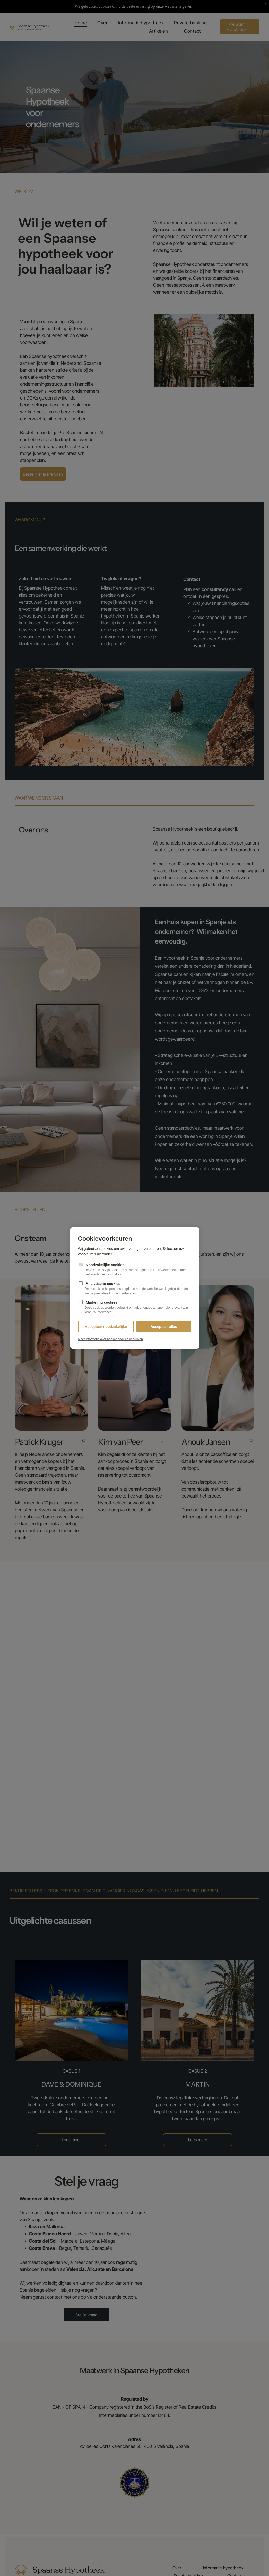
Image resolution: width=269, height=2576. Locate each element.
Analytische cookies (134, 1288)
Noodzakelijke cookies (134, 1269)
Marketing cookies (134, 1307)
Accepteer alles (164, 1327)
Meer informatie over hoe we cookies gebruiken (110, 1339)
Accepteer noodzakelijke (106, 1327)
